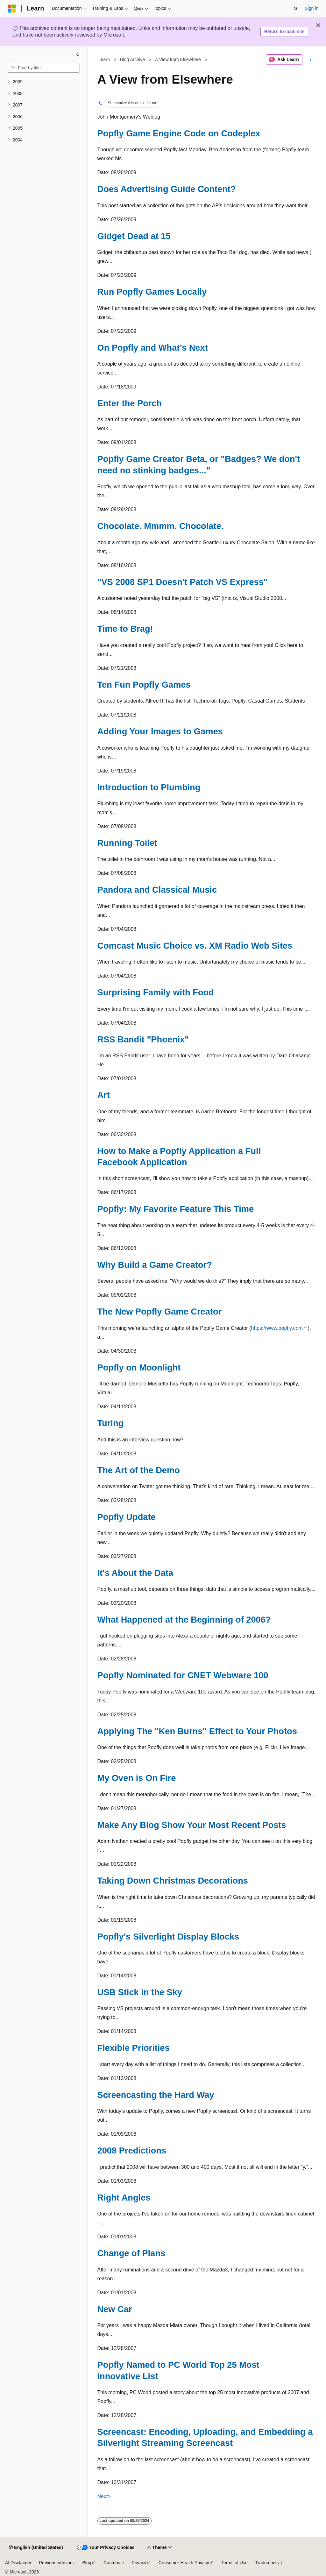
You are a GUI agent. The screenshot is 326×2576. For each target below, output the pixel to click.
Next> (104, 2496)
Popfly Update (126, 1517)
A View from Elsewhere (178, 59)
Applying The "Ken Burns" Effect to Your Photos (197, 1731)
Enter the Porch (129, 403)
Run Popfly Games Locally (152, 292)
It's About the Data (135, 1573)
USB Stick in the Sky (139, 1992)
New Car (114, 2309)
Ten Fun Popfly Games (144, 685)
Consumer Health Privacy (184, 2562)
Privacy (139, 2562)
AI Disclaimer (18, 2562)
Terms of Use (234, 2562)
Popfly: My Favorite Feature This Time (175, 1209)
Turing (110, 1423)
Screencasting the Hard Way (155, 2095)
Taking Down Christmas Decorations (172, 1881)
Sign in (311, 8)
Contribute (113, 2562)
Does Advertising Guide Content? (166, 189)
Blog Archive (132, 59)
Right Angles (124, 2197)
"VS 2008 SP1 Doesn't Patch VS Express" (182, 582)
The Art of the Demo (138, 1470)
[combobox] (44, 68)
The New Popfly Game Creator (159, 1311)
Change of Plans (131, 2253)
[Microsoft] (12, 8)
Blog (86, 2562)
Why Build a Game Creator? (154, 1265)
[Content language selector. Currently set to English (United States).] (36, 2548)
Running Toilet (127, 843)
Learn (104, 59)
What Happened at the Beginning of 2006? (184, 1620)
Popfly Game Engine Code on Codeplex (178, 133)
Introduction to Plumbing (149, 787)
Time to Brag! (125, 629)
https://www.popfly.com (276, 1328)
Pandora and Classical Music (157, 890)
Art (103, 1095)
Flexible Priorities (133, 2048)
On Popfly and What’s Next (152, 348)
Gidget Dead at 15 (134, 236)
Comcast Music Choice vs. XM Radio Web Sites (195, 946)
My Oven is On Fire (136, 1778)
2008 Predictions (132, 2150)
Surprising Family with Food (155, 992)
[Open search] (295, 8)
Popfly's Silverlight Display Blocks (168, 1936)
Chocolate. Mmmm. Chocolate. (160, 526)
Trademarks (267, 2562)
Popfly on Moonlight (139, 1367)
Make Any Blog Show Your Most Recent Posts (191, 1825)
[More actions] (310, 59)
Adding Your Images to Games (160, 731)
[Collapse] (78, 54)
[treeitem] (44, 82)
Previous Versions (56, 2562)
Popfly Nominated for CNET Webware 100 (182, 1675)
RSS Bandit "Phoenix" (143, 1039)
